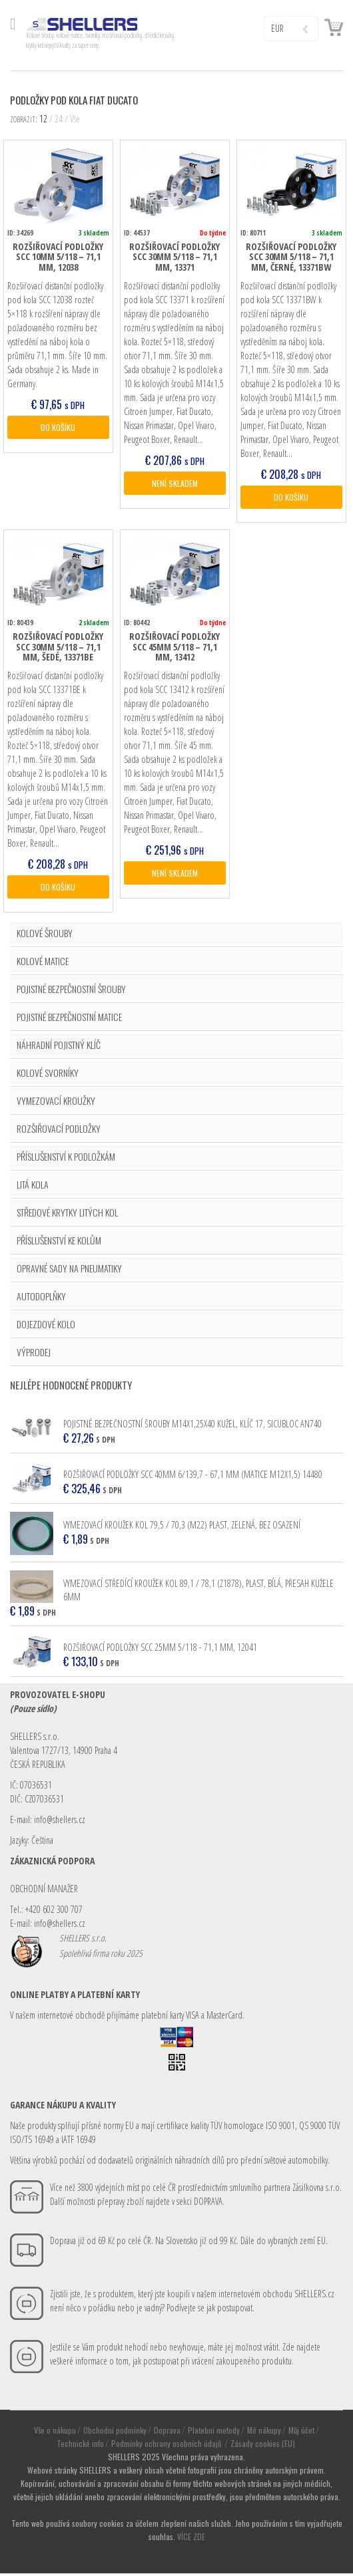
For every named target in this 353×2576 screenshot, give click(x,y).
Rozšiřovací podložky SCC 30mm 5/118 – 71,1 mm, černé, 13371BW (291, 256)
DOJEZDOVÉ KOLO (46, 1327)
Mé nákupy (264, 2432)
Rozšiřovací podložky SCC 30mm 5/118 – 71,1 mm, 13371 (174, 256)
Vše (75, 118)
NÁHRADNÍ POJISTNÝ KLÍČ (59, 1047)
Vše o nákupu (55, 2432)
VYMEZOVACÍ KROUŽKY (56, 1103)
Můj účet (301, 2432)
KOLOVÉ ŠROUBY (45, 935)
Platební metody (214, 2432)
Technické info (80, 2446)
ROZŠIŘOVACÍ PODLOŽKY (59, 1131)
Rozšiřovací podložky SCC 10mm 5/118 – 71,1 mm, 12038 (58, 256)
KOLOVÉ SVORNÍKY (48, 1075)
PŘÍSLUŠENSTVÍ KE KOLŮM (59, 1243)
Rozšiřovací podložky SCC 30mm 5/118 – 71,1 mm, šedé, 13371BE (58, 647)
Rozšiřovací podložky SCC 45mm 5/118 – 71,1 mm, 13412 (174, 647)
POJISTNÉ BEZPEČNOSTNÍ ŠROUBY (71, 991)
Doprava (167, 2432)
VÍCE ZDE (191, 2539)
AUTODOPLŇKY (41, 1299)
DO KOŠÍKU (58, 428)
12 (43, 118)
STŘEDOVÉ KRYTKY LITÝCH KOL (67, 1215)
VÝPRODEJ (34, 1354)
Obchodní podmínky (115, 2432)
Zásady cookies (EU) (262, 2446)
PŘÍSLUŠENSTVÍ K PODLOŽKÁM (66, 1159)
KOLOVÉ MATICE (43, 963)
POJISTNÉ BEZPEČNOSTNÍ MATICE (69, 1019)
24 (59, 118)
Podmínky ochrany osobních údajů (167, 2446)
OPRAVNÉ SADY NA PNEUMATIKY (69, 1271)
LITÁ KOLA (33, 1187)
